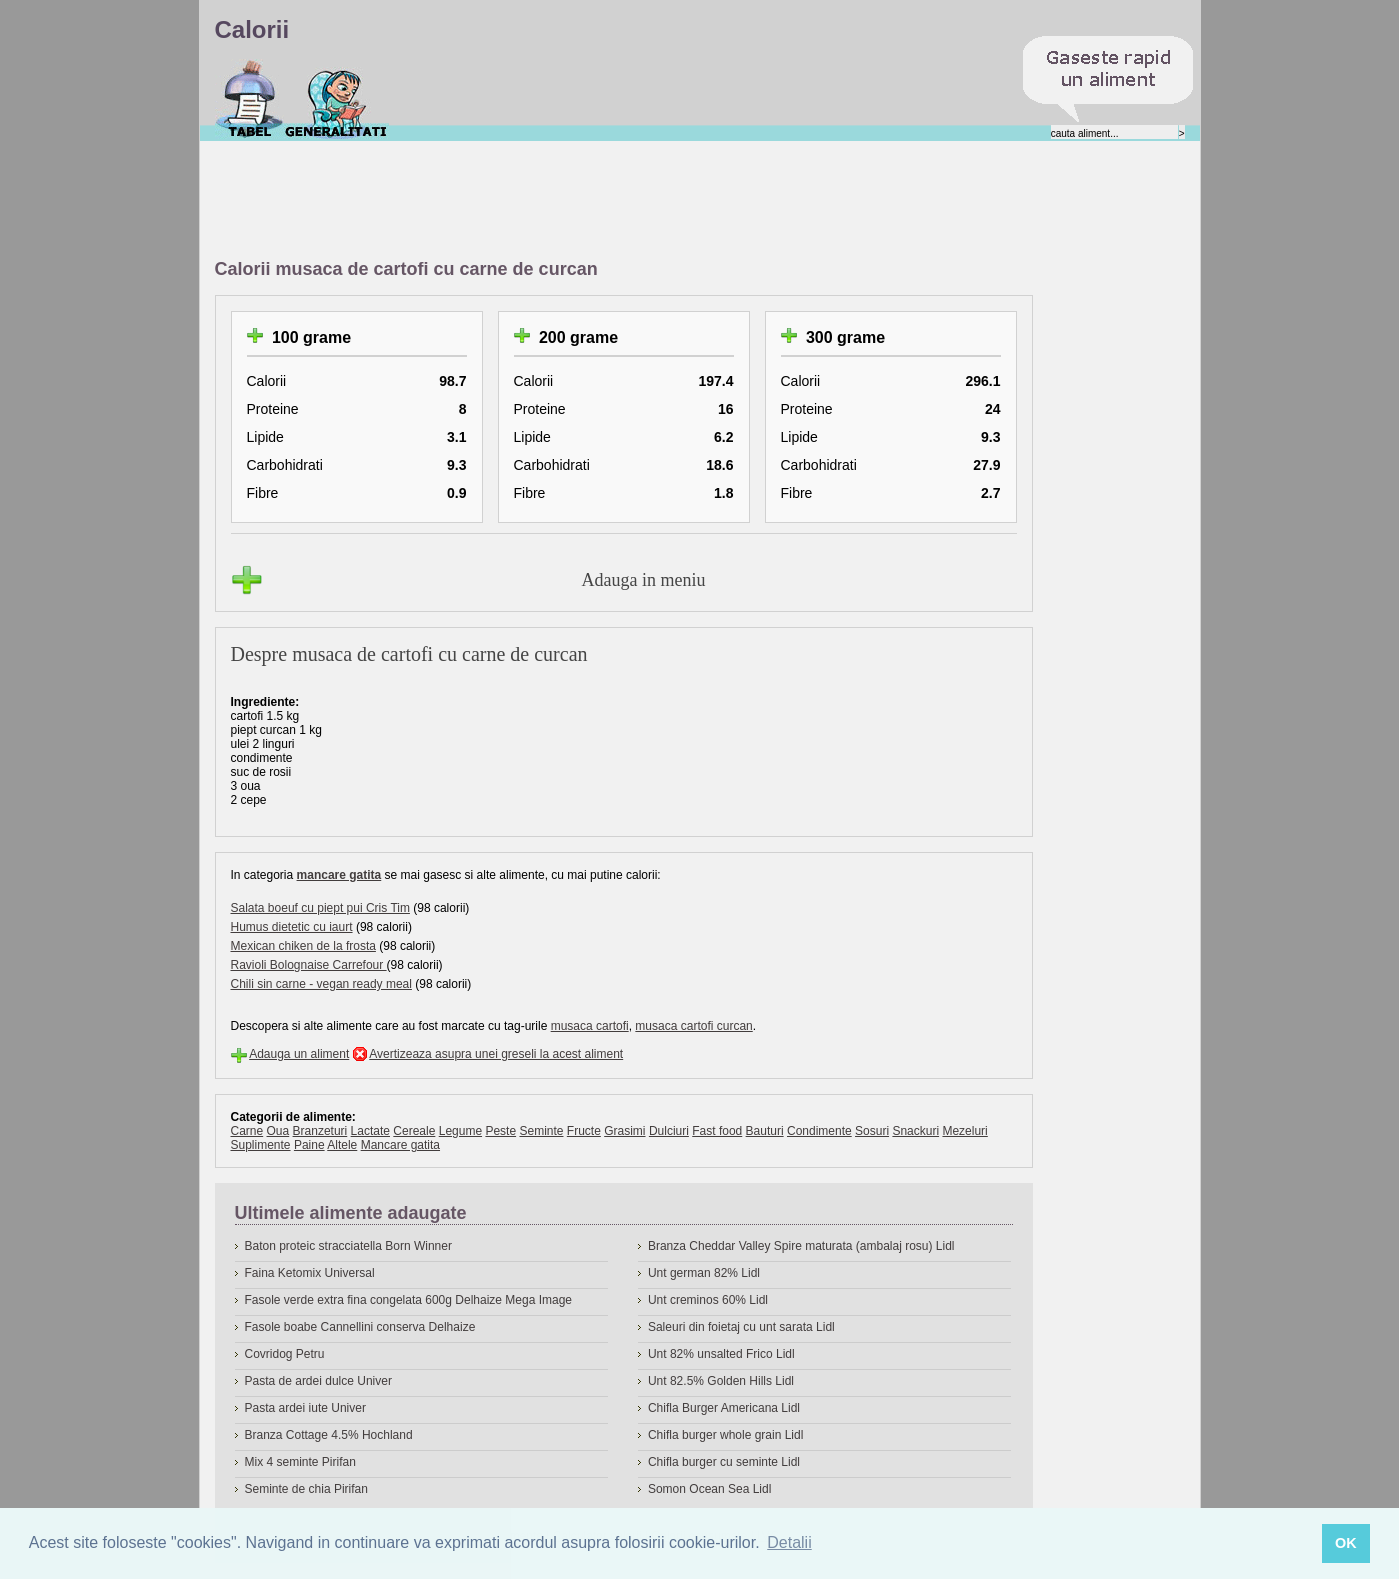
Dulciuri (669, 1131)
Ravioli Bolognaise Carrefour (309, 965)
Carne (247, 1131)
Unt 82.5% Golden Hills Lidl (721, 1381)
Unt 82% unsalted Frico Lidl (721, 1354)
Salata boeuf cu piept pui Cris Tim (320, 908)
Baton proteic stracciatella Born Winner (348, 1246)
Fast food (717, 1131)
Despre (336, 99)
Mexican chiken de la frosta (303, 946)
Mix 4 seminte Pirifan (300, 1462)
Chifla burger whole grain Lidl (725, 1435)
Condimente (819, 1131)
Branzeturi (320, 1131)
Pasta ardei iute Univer (305, 1408)
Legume (460, 1131)
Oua (278, 1131)
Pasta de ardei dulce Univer (318, 1381)
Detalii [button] (789, 1542)
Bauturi (765, 1131)
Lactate (370, 1131)
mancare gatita (339, 875)
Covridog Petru (285, 1354)
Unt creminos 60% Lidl (708, 1300)
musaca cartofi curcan (693, 1026)
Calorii (249, 99)
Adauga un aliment (299, 1054)
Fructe (584, 1131)
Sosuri (872, 1131)
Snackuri (915, 1131)
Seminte (541, 1131)
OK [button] (1346, 1543)
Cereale (414, 1131)
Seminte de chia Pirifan (306, 1489)
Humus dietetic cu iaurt (292, 927)
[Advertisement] (579, 201)
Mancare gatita (400, 1145)
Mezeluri (964, 1131)
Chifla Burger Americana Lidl (724, 1408)
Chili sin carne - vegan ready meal (321, 984)
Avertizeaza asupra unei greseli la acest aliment (496, 1054)
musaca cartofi (590, 1026)
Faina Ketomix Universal (310, 1273)
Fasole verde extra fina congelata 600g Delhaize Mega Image (409, 1300)
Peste (500, 1131)
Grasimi (624, 1131)
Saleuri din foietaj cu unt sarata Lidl (741, 1327)
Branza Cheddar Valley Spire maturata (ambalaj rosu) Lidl (801, 1246)
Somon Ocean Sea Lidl (709, 1489)
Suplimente (261, 1145)
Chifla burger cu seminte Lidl (724, 1462)
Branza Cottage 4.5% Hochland (329, 1435)
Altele (342, 1145)
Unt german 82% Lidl (704, 1273)
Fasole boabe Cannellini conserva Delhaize (360, 1327)
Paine (309, 1145)
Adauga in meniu (644, 580)
